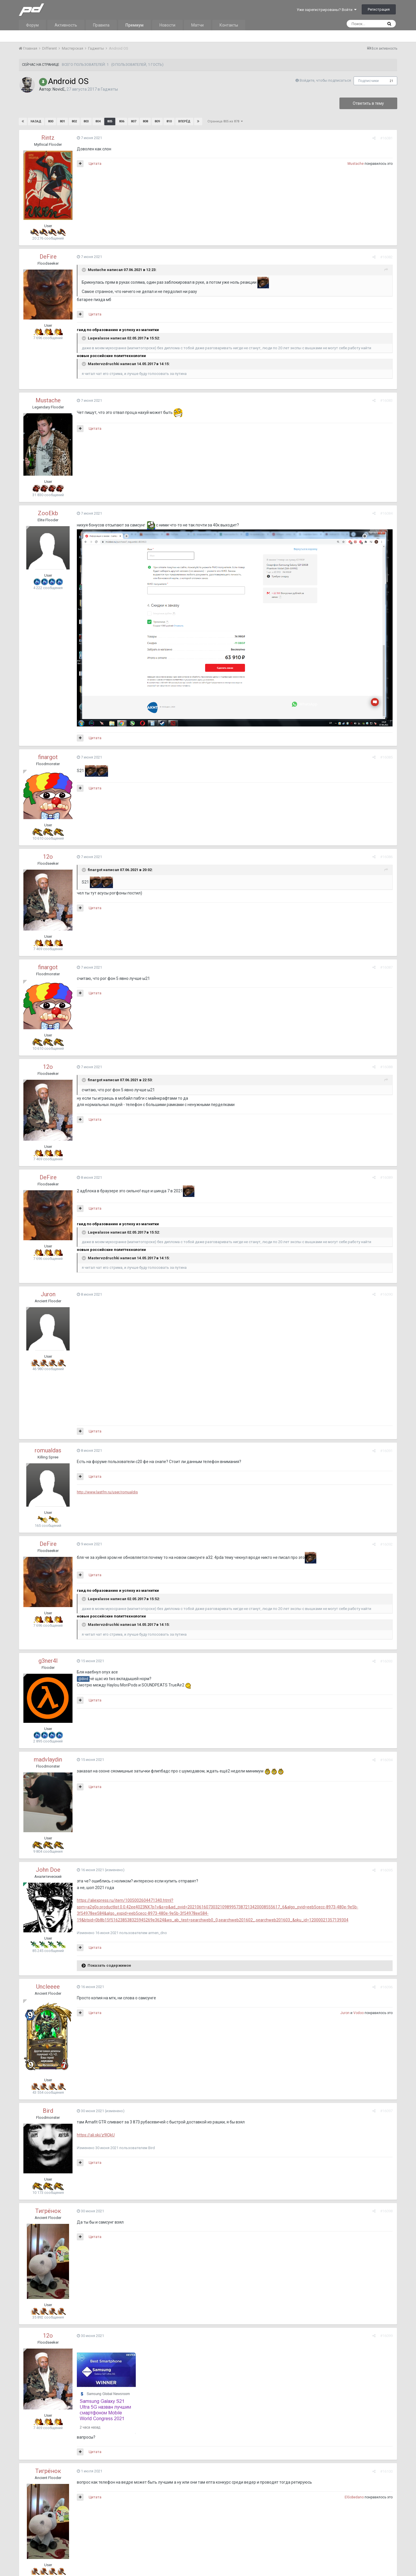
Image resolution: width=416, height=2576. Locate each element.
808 (145, 121)
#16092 (386, 1544)
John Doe (48, 1869)
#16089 (386, 1177)
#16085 (386, 757)
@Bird (83, 1679)
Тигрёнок (48, 2210)
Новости (167, 25)
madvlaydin (48, 1759)
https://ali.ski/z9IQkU (96, 2135)
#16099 (386, 2336)
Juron (48, 1294)
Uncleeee (48, 1986)
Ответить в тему (368, 103)
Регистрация (379, 9)
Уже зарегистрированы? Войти (326, 10)
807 (133, 121)
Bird (48, 2110)
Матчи (197, 25)
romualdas (48, 1450)
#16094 (386, 1760)
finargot (48, 757)
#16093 (386, 1661)
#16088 (386, 1067)
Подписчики (368, 81)
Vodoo (358, 2013)
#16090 (386, 1294)
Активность (66, 25)
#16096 (386, 1987)
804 (98, 121)
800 (50, 121)
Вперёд (184, 121)
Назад (36, 121)
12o (48, 856)
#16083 (386, 400)
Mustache (356, 164)
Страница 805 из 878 (225, 121)
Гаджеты (109, 89)
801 (62, 121)
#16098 (386, 2211)
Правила (101, 25)
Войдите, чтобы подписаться (325, 80)
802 (74, 121)
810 (169, 121)
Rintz (48, 137)
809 (157, 121)
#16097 (386, 2111)
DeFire (48, 256)
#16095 (386, 1870)
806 (121, 121)
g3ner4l (47, 1660)
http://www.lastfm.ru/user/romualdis (107, 1492)
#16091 (386, 1451)
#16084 (386, 513)
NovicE (59, 89)
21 (391, 81)
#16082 (386, 257)
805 (109, 121)
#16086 (386, 857)
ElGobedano (354, 2497)
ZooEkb (48, 513)
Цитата (95, 163)
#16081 (386, 138)
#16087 (386, 967)
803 (86, 121)
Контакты (229, 25)
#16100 (386, 2471)
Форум (32, 25)
